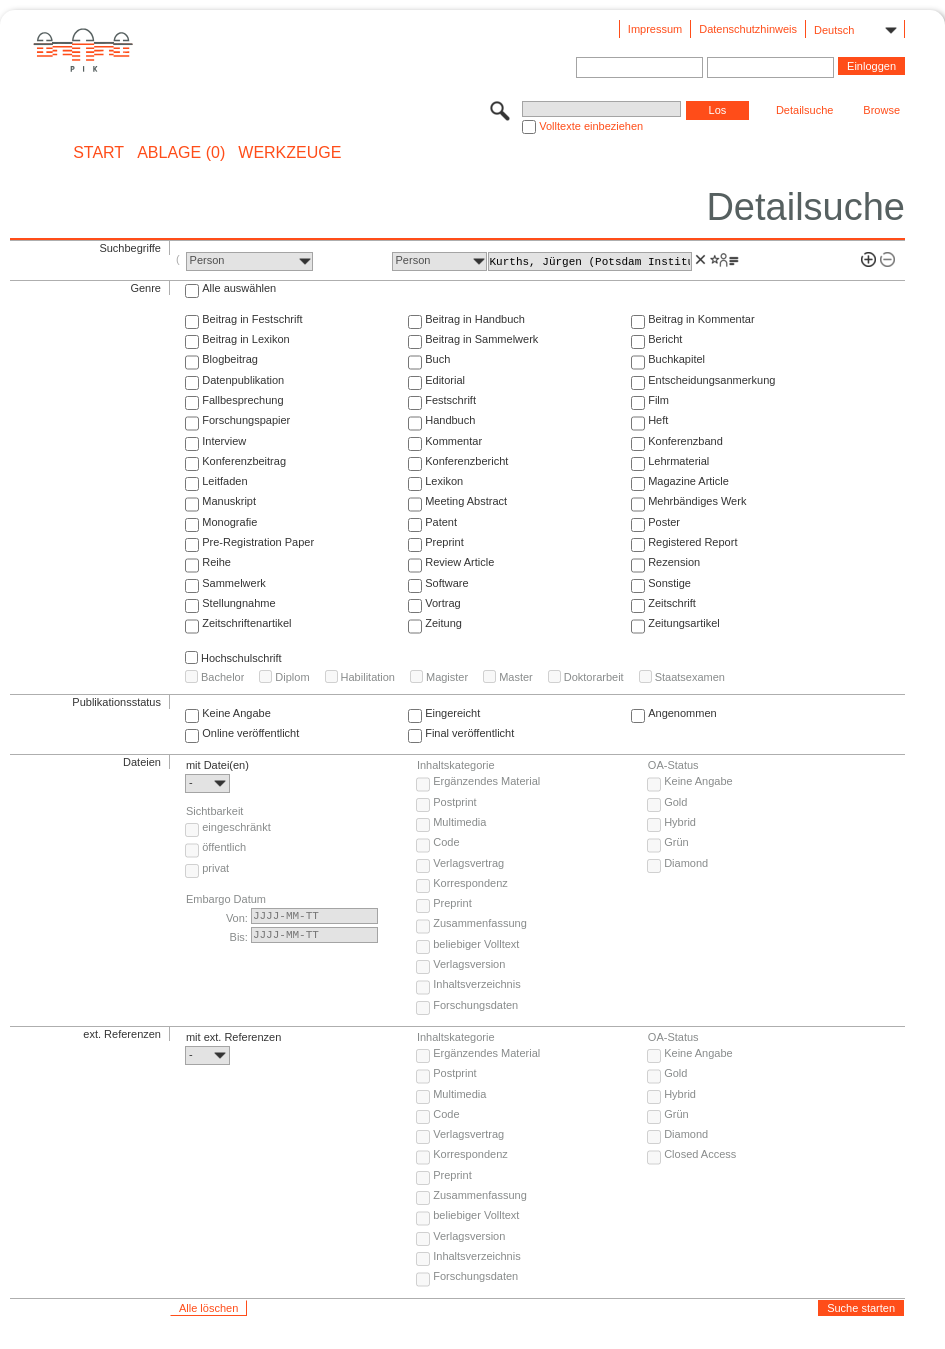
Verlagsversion (469, 964)
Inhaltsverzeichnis (476, 984)
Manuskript (229, 501)
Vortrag (442, 603)
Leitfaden (224, 481)
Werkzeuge (289, 153)
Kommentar (453, 441)
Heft (658, 420)
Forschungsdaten (475, 1005)
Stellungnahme (238, 603)
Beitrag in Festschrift (252, 319)
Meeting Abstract (466, 501)
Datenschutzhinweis (748, 29)
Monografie (229, 522)
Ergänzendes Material (486, 781)
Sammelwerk (234, 583)
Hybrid (680, 822)
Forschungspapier (246, 420)
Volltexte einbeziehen (591, 126)
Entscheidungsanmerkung (711, 380)
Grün (676, 842)
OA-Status (673, 765)
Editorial (445, 380)
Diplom (292, 677)
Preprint (444, 542)
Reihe (216, 562)
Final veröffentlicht (469, 733)
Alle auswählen (239, 288)
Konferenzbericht (466, 461)
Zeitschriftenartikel (246, 623)
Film (658, 400)
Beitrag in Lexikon (245, 339)
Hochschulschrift (241, 658)
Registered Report (692, 542)
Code (446, 842)
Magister (447, 677)
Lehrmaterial (678, 461)
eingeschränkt (236, 827)
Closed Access (700, 1154)
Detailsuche (804, 110)
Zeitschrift (672, 603)
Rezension (674, 562)
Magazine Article (688, 481)
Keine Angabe (236, 713)
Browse (881, 110)
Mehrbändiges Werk (697, 501)
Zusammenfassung (480, 923)
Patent (441, 522)
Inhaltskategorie (456, 765)
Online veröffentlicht (250, 733)
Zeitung (443, 623)
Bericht (665, 339)
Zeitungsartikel (684, 623)
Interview (224, 441)
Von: (237, 918)
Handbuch (450, 420)
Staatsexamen (690, 677)
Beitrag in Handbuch (475, 319)
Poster (664, 522)
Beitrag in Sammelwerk (481, 339)
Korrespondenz (470, 883)
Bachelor (222, 677)
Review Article (459, 562)
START (98, 153)
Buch (437, 359)
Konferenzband (685, 441)
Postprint (454, 802)
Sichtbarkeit (214, 811)
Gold (675, 802)
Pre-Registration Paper (258, 542)
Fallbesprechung (242, 400)
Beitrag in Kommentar (701, 319)
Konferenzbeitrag (244, 461)
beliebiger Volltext (476, 944)
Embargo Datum (226, 899)
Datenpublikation (243, 380)
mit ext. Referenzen (233, 1037)
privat (215, 868)
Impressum (655, 29)
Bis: (239, 937)
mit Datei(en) (217, 765)
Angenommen (682, 713)
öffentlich (224, 847)
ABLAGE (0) (181, 153)
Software (446, 583)
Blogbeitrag (230, 359)
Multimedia (459, 822)
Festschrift (450, 400)
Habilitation (368, 677)
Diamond (686, 863)
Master (516, 677)
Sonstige (669, 583)
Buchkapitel (676, 359)
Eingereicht (452, 713)
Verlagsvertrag (468, 863)
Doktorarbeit (594, 677)
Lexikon (444, 481)
